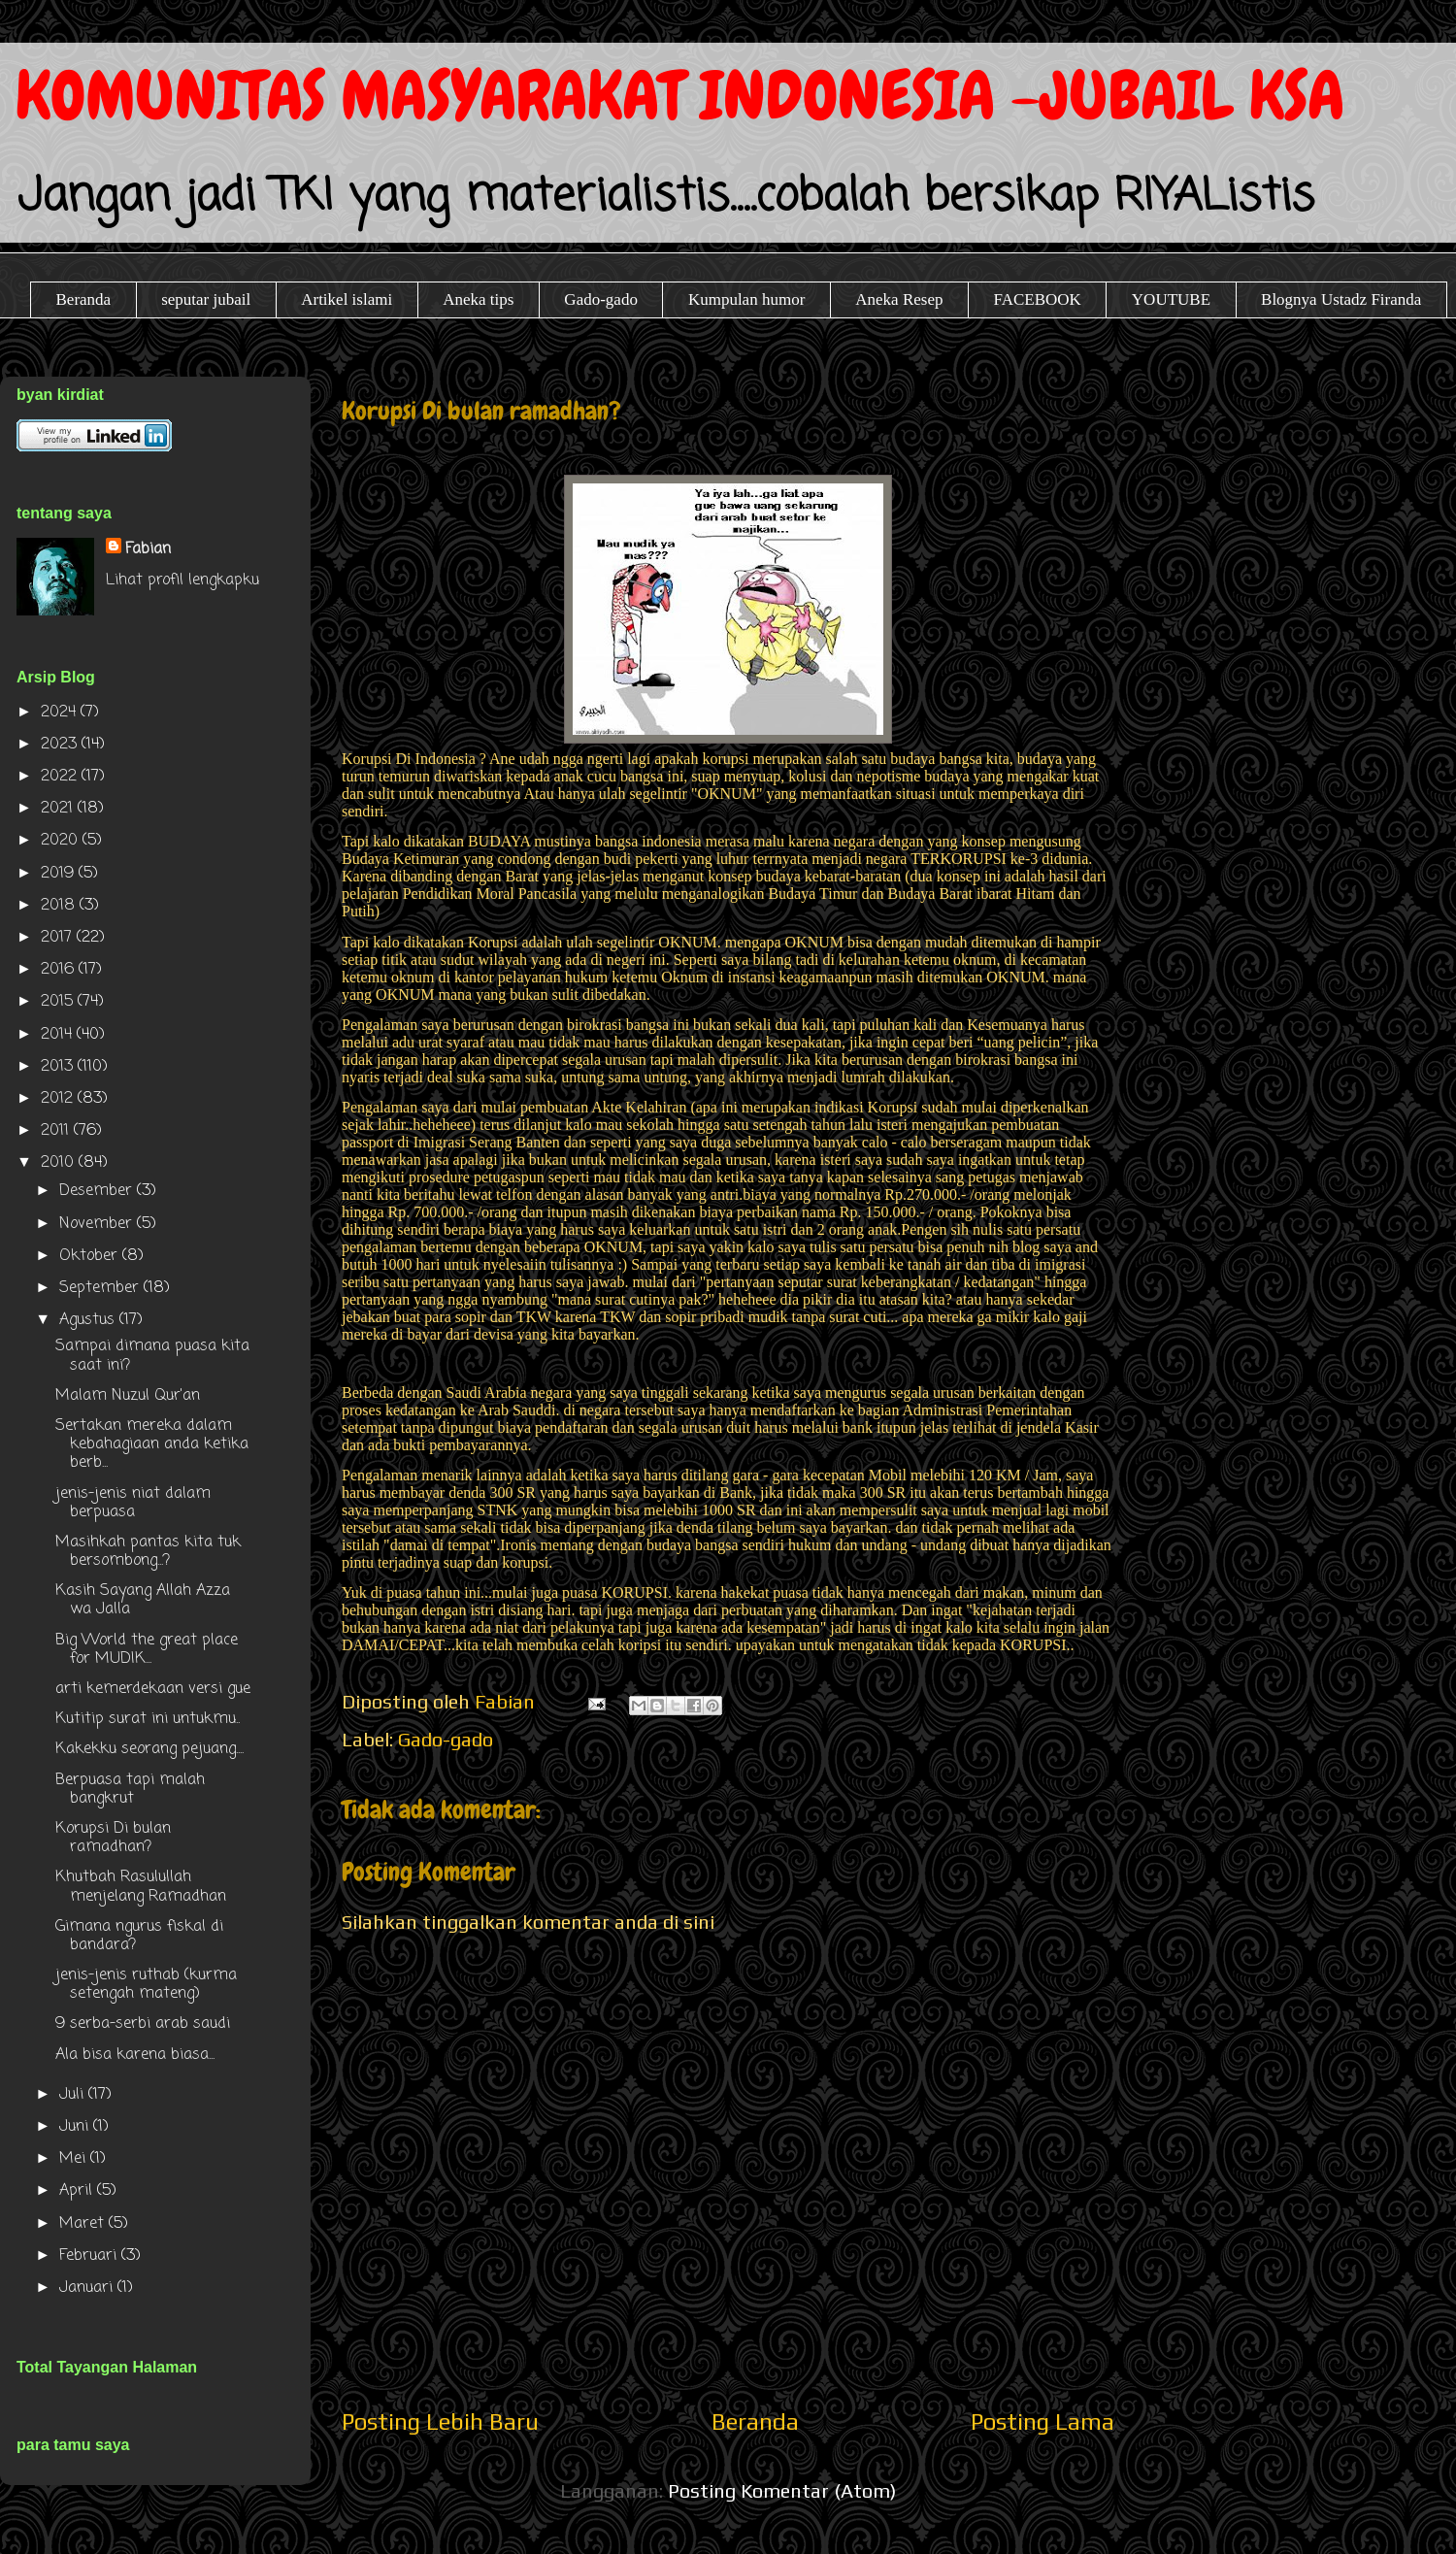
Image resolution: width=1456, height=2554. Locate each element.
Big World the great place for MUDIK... (146, 1650)
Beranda (84, 299)
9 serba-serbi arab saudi (142, 2024)
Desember (98, 1191)
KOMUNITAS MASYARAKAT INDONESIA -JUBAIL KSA (680, 95)
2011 (57, 1131)
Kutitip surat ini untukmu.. (147, 1719)
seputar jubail (205, 299)
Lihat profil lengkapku (182, 580)
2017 (59, 937)
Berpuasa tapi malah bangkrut (130, 1789)
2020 (62, 840)
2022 (61, 776)
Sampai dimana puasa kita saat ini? (152, 1356)
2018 (60, 905)
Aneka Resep (899, 299)
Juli (73, 2094)
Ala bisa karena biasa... (135, 2055)
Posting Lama (1042, 2421)
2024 (61, 712)
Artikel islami (346, 299)
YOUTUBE (1171, 299)
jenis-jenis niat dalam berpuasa (133, 1503)
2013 (59, 1066)
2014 (59, 1034)
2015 (59, 1001)
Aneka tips (478, 299)
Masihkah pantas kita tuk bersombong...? (148, 1552)
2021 (59, 808)
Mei (74, 2159)
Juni (76, 2127)
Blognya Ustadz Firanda (1341, 299)
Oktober (90, 1256)
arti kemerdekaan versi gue (152, 1689)
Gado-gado (601, 299)
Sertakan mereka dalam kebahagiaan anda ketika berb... (151, 1444)
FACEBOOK (1036, 299)
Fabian (148, 549)
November (98, 1224)
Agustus (89, 1320)
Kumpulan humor (746, 299)
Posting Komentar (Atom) (782, 2490)
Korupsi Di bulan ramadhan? (113, 1838)
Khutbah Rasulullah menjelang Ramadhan (140, 1886)
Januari (88, 2288)
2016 (60, 969)
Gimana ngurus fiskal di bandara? (139, 1936)
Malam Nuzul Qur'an (127, 1396)
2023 (61, 744)
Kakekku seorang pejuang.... (149, 1749)
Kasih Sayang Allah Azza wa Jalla (142, 1600)
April (78, 2191)
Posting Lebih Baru (440, 2421)
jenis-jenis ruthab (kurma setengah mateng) (146, 1985)
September (101, 1288)
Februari (90, 2256)
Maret (84, 2224)
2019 (60, 873)
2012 (59, 1099)
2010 (60, 1163)
